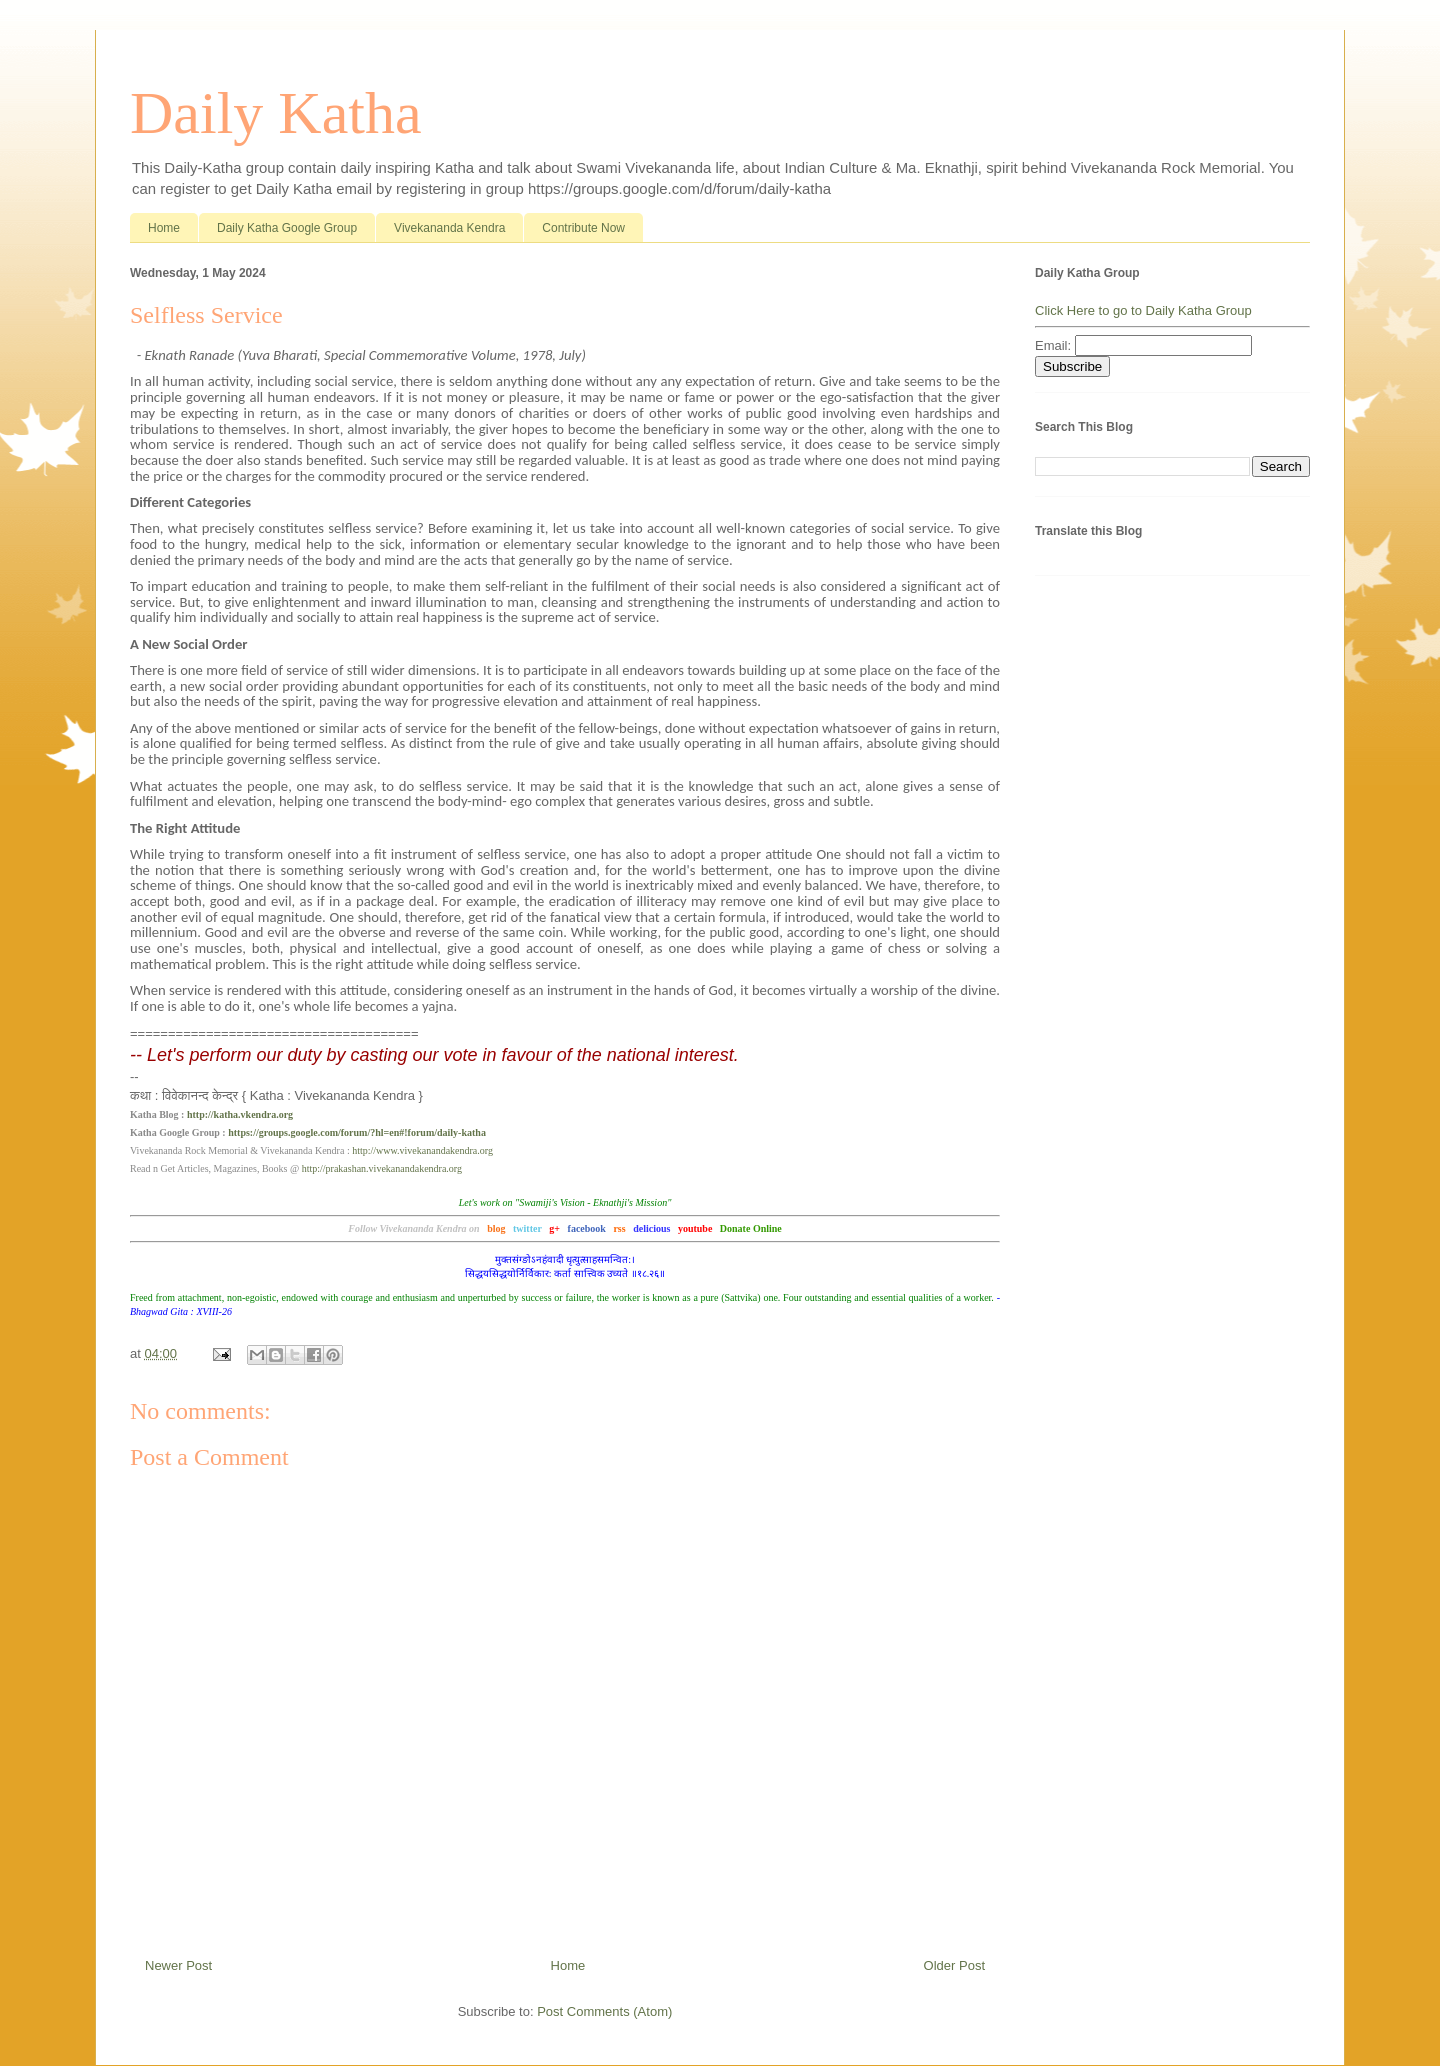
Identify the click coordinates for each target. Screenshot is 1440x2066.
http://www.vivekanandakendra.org (422, 1150)
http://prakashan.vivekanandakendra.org (382, 1168)
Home (164, 228)
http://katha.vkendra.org (240, 1114)
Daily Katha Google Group (287, 228)
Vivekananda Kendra (449, 228)
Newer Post (178, 1965)
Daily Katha (276, 113)
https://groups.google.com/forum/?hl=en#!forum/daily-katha (357, 1132)
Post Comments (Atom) (604, 2011)
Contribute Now (583, 228)
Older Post (954, 1965)
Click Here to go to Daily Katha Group (1143, 310)
